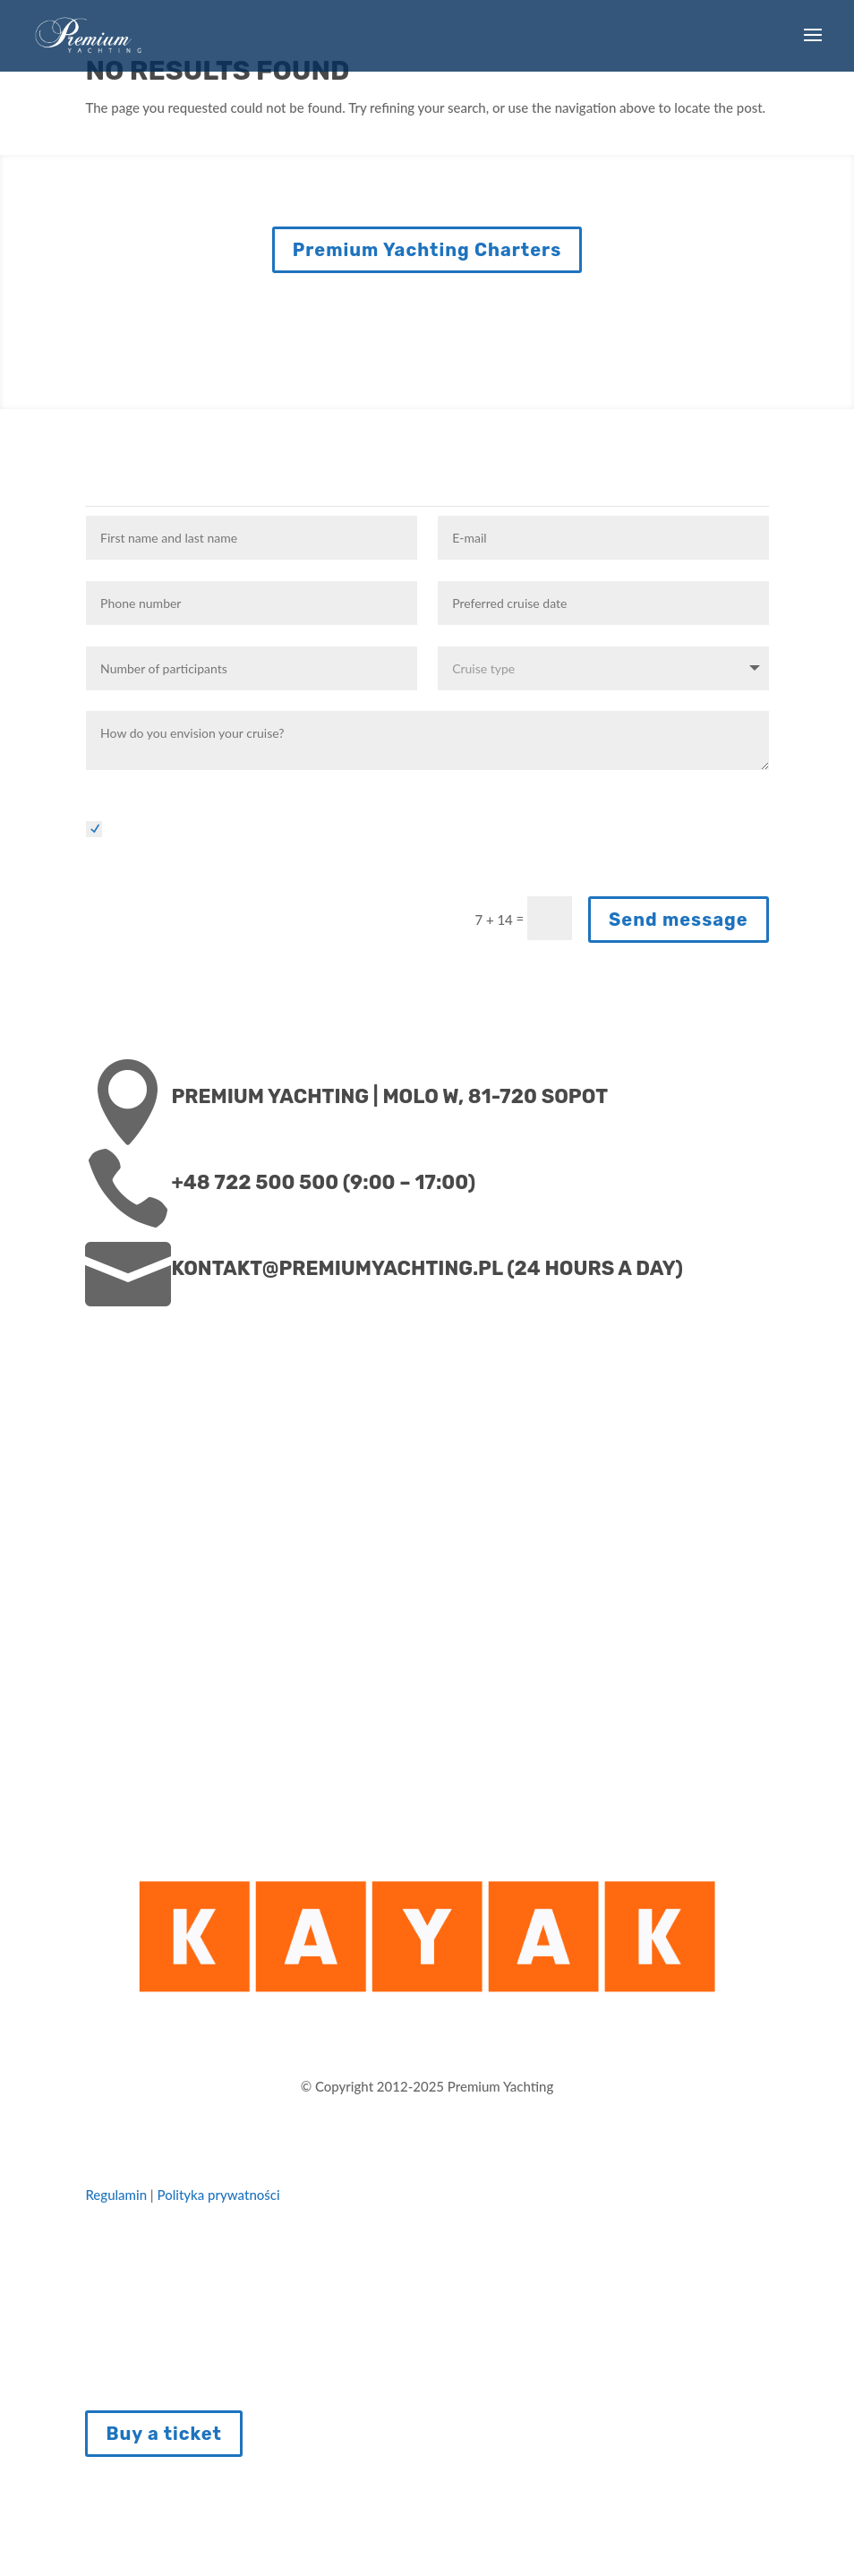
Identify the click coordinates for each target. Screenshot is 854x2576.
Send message (678, 919)
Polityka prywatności (218, 2195)
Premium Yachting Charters (427, 250)
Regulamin (117, 2195)
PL (838, 2561)
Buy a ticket (164, 2433)
